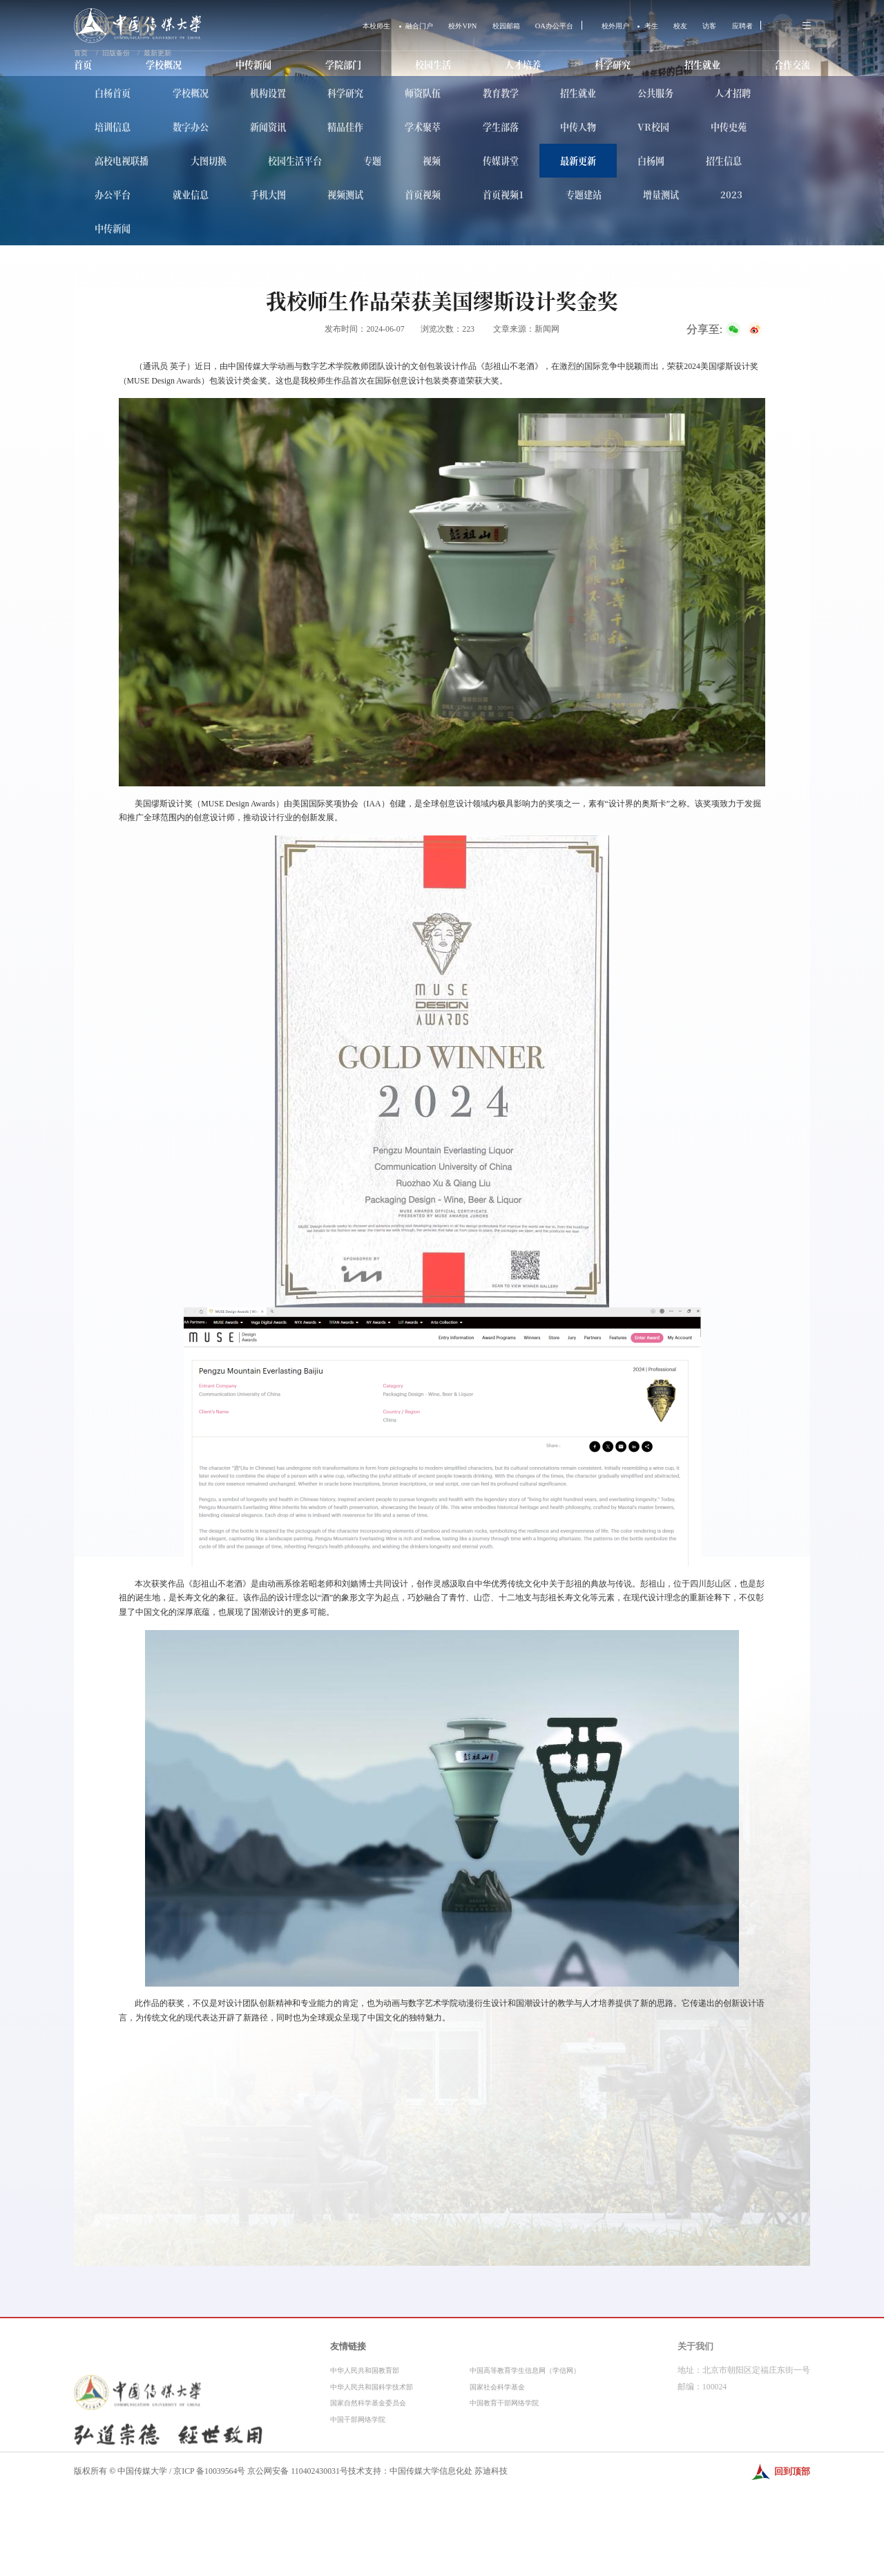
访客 (700, 26)
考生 (636, 26)
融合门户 (377, 26)
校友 (668, 26)
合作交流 (789, 66)
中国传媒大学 (142, 2471)
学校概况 (163, 66)
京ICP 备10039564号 (209, 2471)
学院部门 (342, 66)
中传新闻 (252, 66)
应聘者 (736, 26)
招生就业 (699, 66)
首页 (84, 66)
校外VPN (426, 26)
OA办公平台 (528, 26)
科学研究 (610, 66)
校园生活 (431, 66)
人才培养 (520, 66)
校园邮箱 (474, 26)
